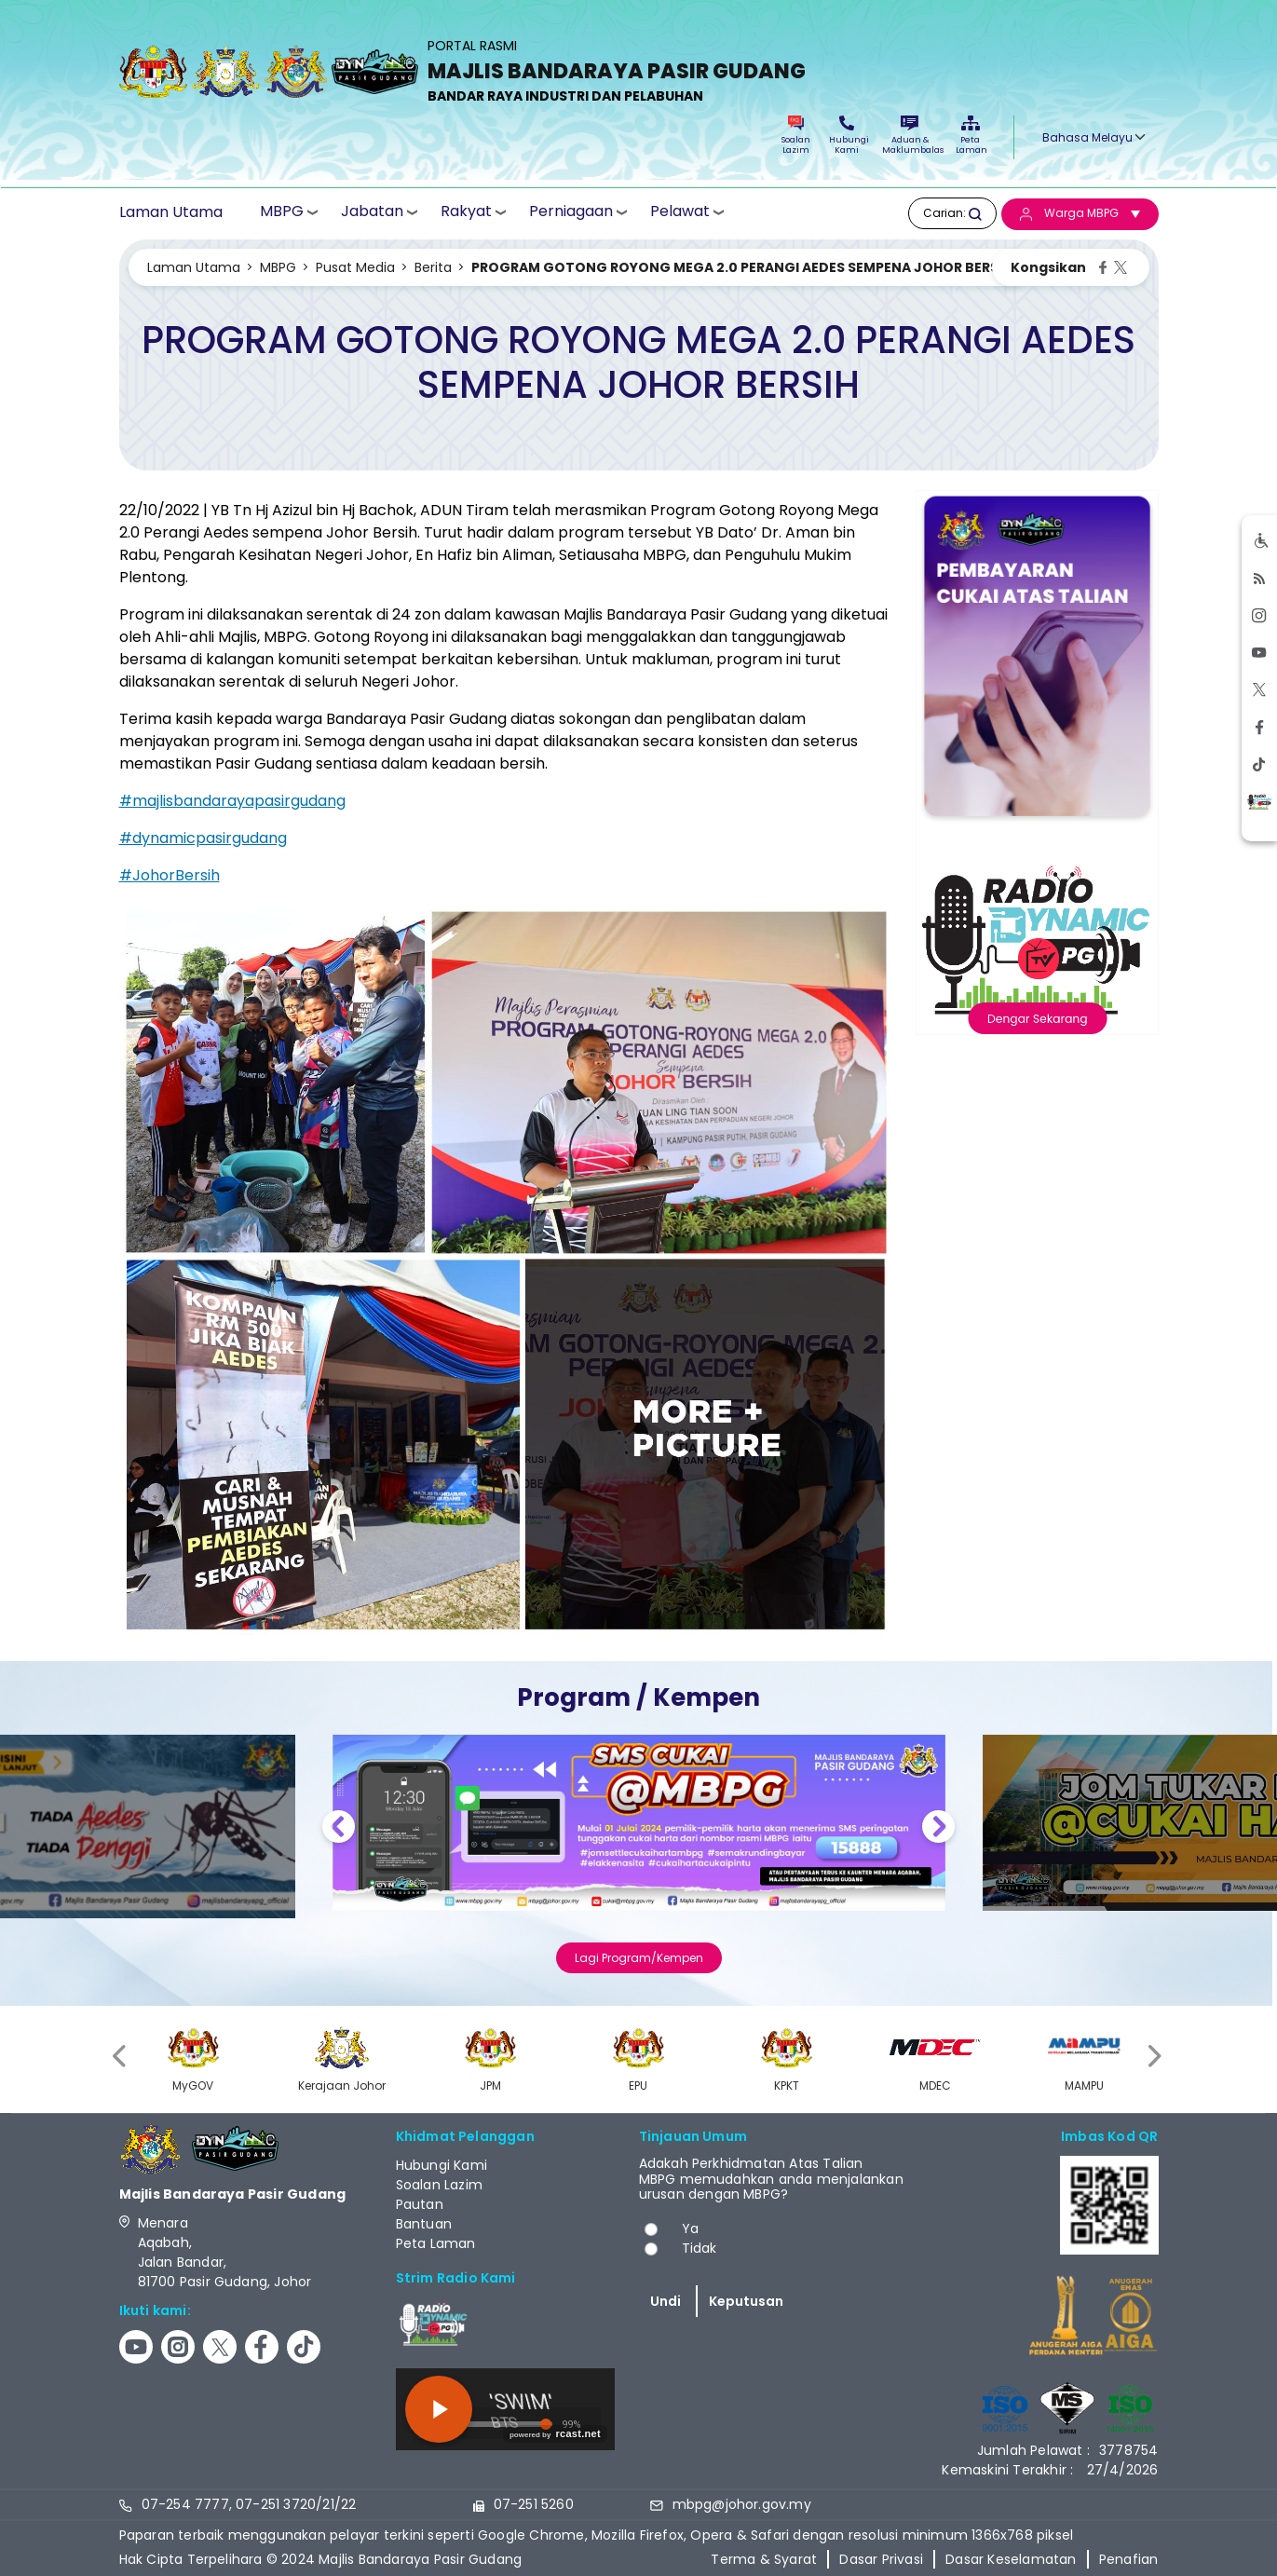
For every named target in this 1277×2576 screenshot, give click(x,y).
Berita (433, 267)
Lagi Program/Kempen (639, 1958)
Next (938, 1829)
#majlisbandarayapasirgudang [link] (232, 800)
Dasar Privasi (881, 2559)
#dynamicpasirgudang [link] (203, 838)
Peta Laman (970, 136)
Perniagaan (571, 212)
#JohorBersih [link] (169, 875)
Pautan (419, 2204)
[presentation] (121, 2056)
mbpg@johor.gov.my (741, 2504)
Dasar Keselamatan (1010, 2559)
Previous (338, 1829)
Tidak (699, 2248)
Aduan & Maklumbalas (910, 136)
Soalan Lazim (795, 136)
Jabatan (372, 212)
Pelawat (680, 212)
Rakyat (466, 212)
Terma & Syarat (764, 2559)
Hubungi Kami (846, 136)
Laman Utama (171, 212)
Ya (690, 2228)
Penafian (1129, 2559)
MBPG (282, 212)
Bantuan (424, 2224)
